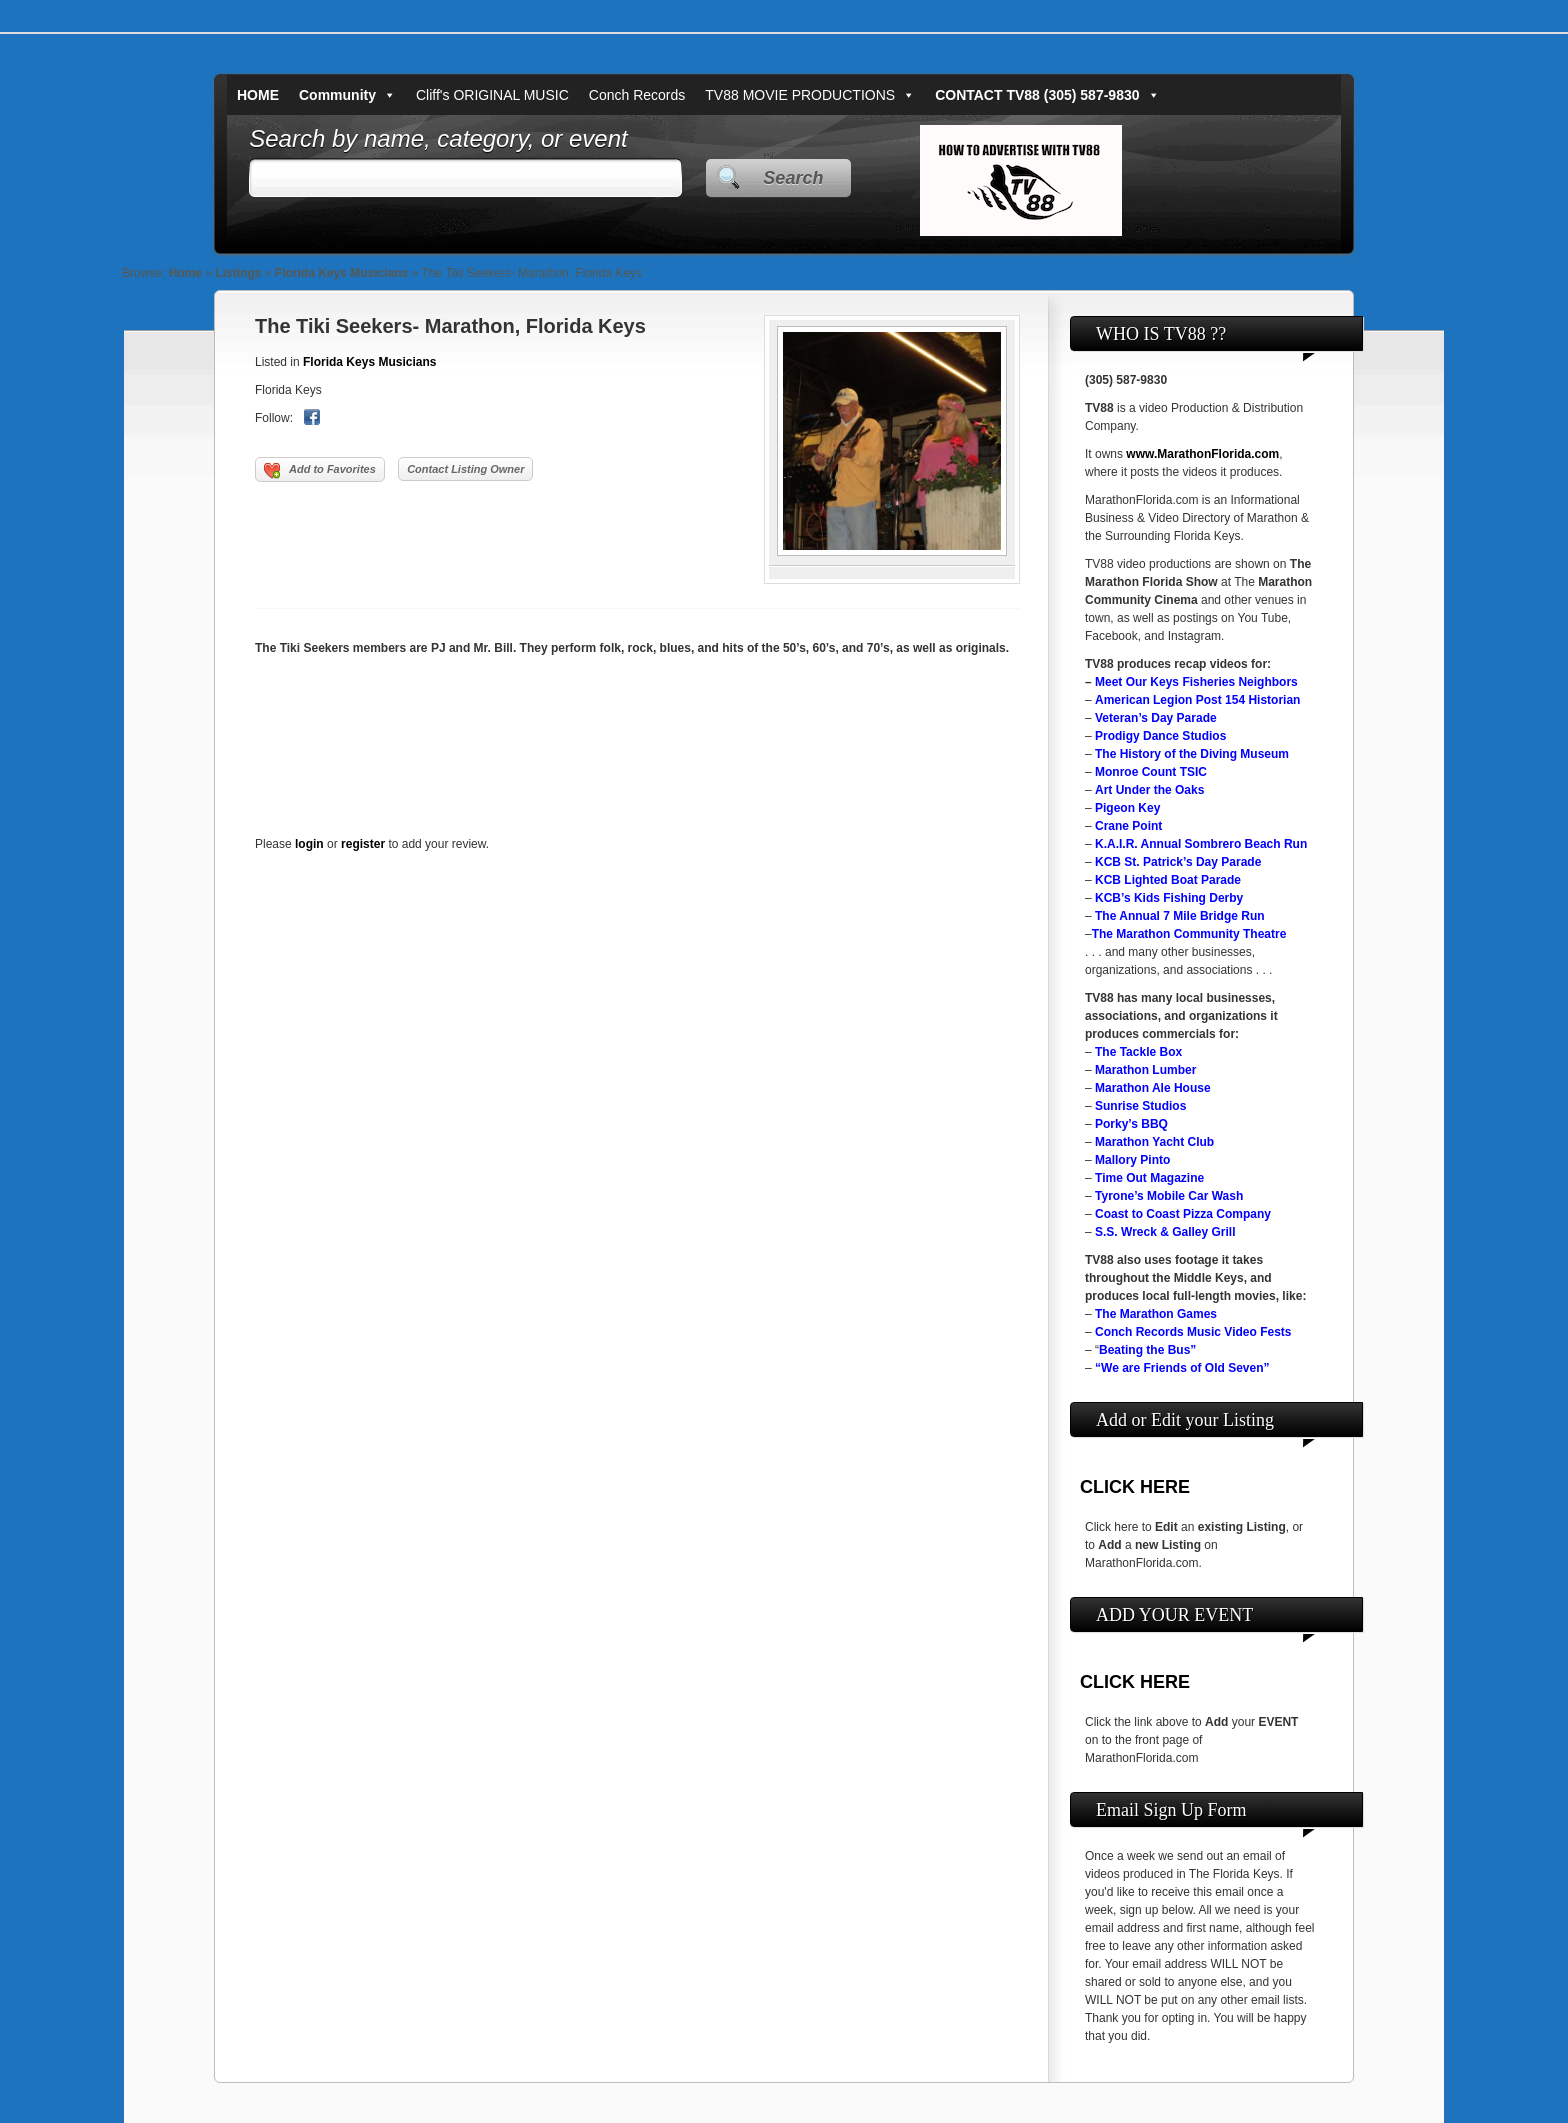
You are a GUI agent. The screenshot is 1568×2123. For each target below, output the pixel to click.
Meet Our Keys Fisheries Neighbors (1196, 682)
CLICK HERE (1135, 1487)
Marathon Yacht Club (1154, 1142)
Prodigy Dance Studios (1160, 736)
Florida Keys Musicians (341, 273)
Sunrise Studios (1140, 1106)
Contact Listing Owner (465, 469)
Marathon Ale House (1153, 1088)
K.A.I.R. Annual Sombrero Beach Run (1201, 844)
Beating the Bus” (1147, 1350)
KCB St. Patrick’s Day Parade (1178, 862)
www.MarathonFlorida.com (1202, 454)
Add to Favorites (320, 471)
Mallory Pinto (1132, 1160)
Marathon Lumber (1145, 1070)
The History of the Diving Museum (1192, 754)
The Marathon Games (1156, 1314)
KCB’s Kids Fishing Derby (1169, 898)
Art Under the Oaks (1149, 790)
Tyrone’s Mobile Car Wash (1169, 1196)
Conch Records (637, 95)
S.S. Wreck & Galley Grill (1165, 1232)
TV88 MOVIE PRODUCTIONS (810, 95)
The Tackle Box (1138, 1052)
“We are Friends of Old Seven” (1182, 1368)
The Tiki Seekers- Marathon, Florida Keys (450, 326)
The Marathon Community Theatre (1189, 934)
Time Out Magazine (1149, 1178)
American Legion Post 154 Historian (1197, 700)
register (363, 844)
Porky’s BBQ (1131, 1124)
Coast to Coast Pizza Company (1183, 1214)
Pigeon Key (1127, 808)
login (309, 844)
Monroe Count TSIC (1151, 772)
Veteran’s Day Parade (1156, 718)
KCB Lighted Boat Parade (1168, 880)
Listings (238, 273)
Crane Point (1128, 826)
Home (185, 273)
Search (793, 178)
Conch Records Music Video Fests (1193, 1332)
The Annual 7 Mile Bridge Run (1180, 916)
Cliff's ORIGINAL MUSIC (492, 95)
